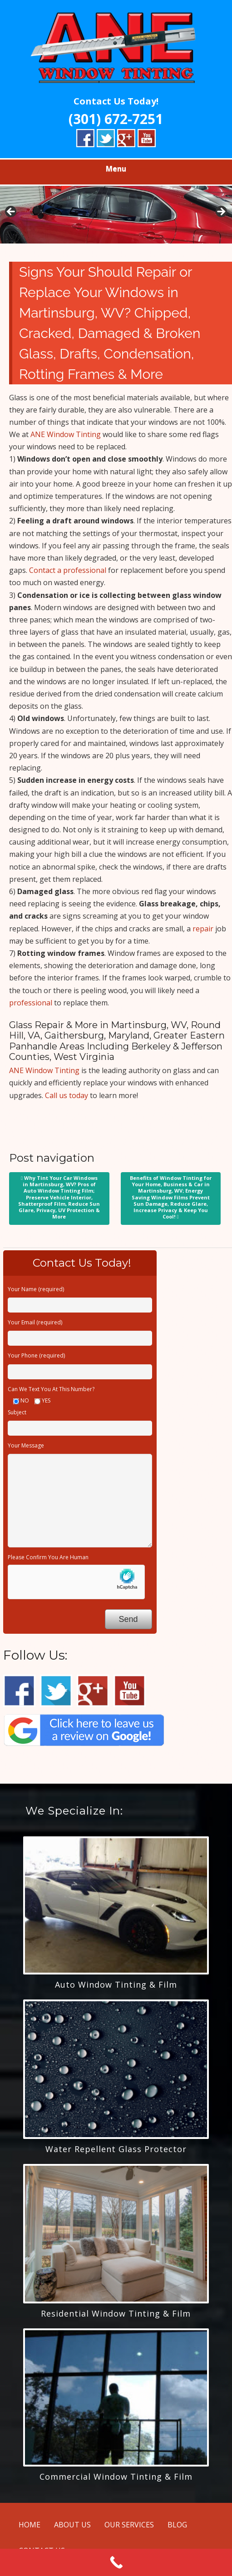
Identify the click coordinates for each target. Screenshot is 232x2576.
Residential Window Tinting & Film (116, 2313)
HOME (29, 2525)
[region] (116, 214)
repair (203, 929)
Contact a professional (67, 570)
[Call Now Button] (116, 2562)
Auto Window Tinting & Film (116, 1984)
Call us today (66, 1095)
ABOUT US (72, 2525)
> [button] (220, 212)
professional (30, 1003)
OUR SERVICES (129, 2525)
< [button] (11, 212)
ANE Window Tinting (65, 434)
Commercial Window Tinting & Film (116, 2476)
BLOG (177, 2525)
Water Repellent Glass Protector (116, 2148)
